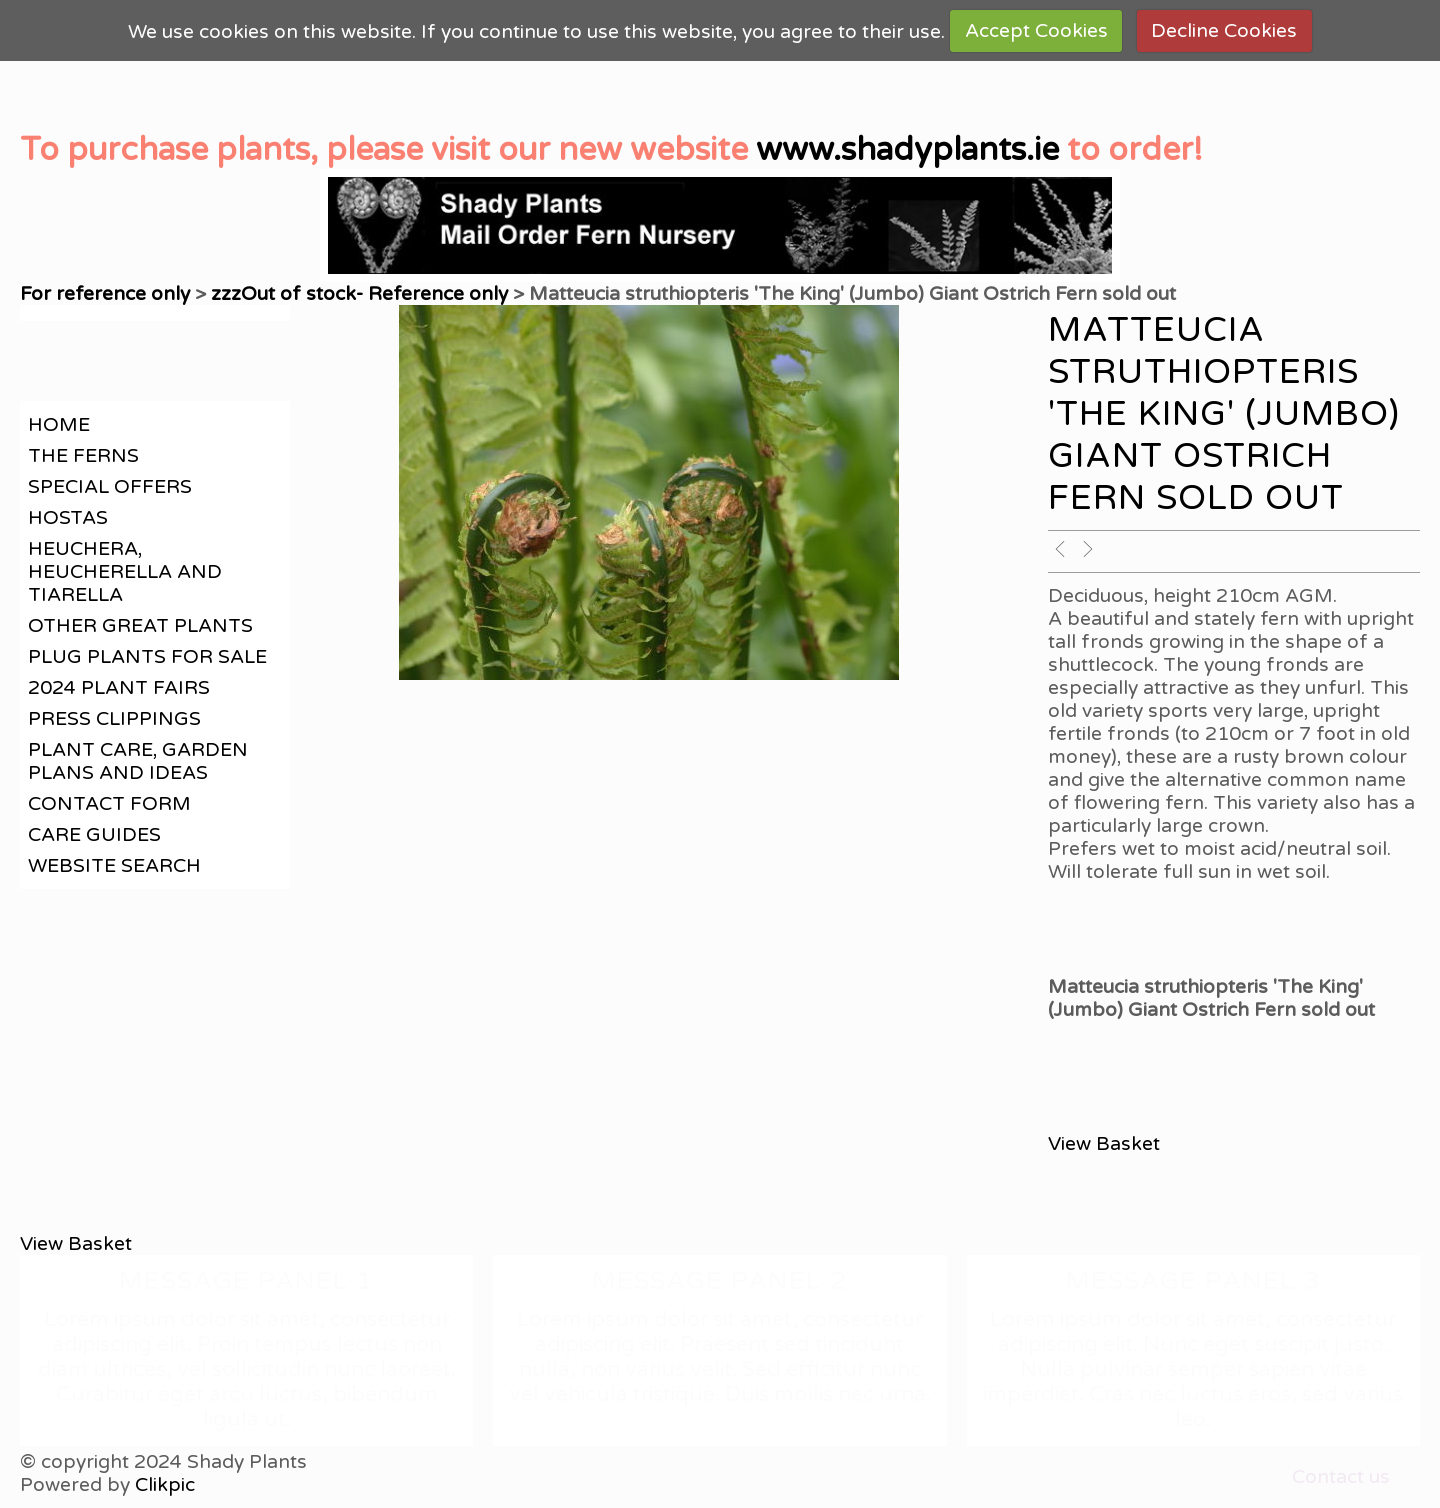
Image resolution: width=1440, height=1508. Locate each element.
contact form (109, 803)
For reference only (105, 293)
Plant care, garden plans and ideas (138, 761)
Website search (114, 865)
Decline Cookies (1224, 30)
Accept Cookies (1036, 30)
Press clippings (114, 718)
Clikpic (165, 1484)
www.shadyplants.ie (907, 150)
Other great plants (140, 625)
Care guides (94, 834)
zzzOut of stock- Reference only (359, 293)
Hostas (68, 517)
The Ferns (83, 455)
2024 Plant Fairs (119, 687)
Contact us (1341, 1476)
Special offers (110, 486)
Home (59, 424)
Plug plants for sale (147, 656)
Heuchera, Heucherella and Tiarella (125, 571)
